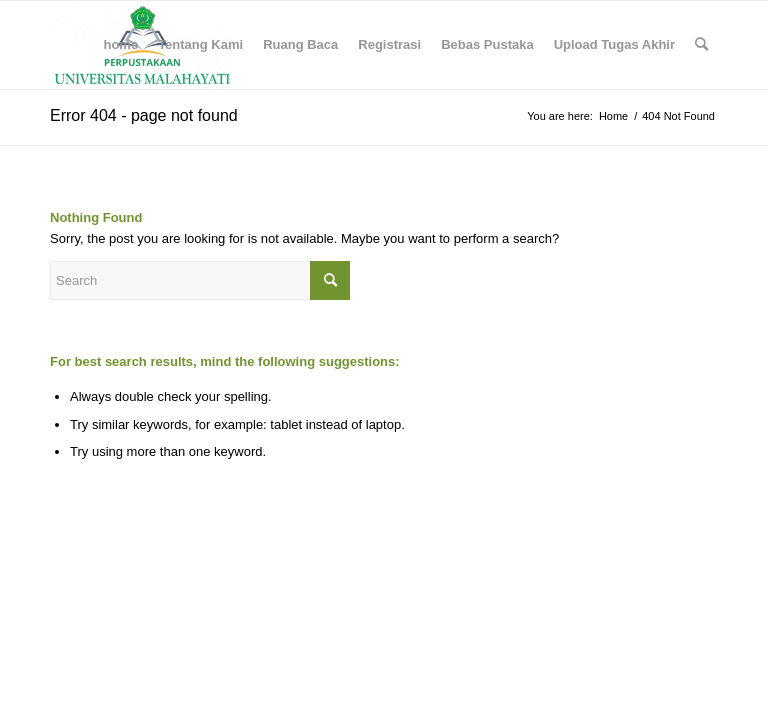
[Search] (701, 45)
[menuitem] (120, 45)
